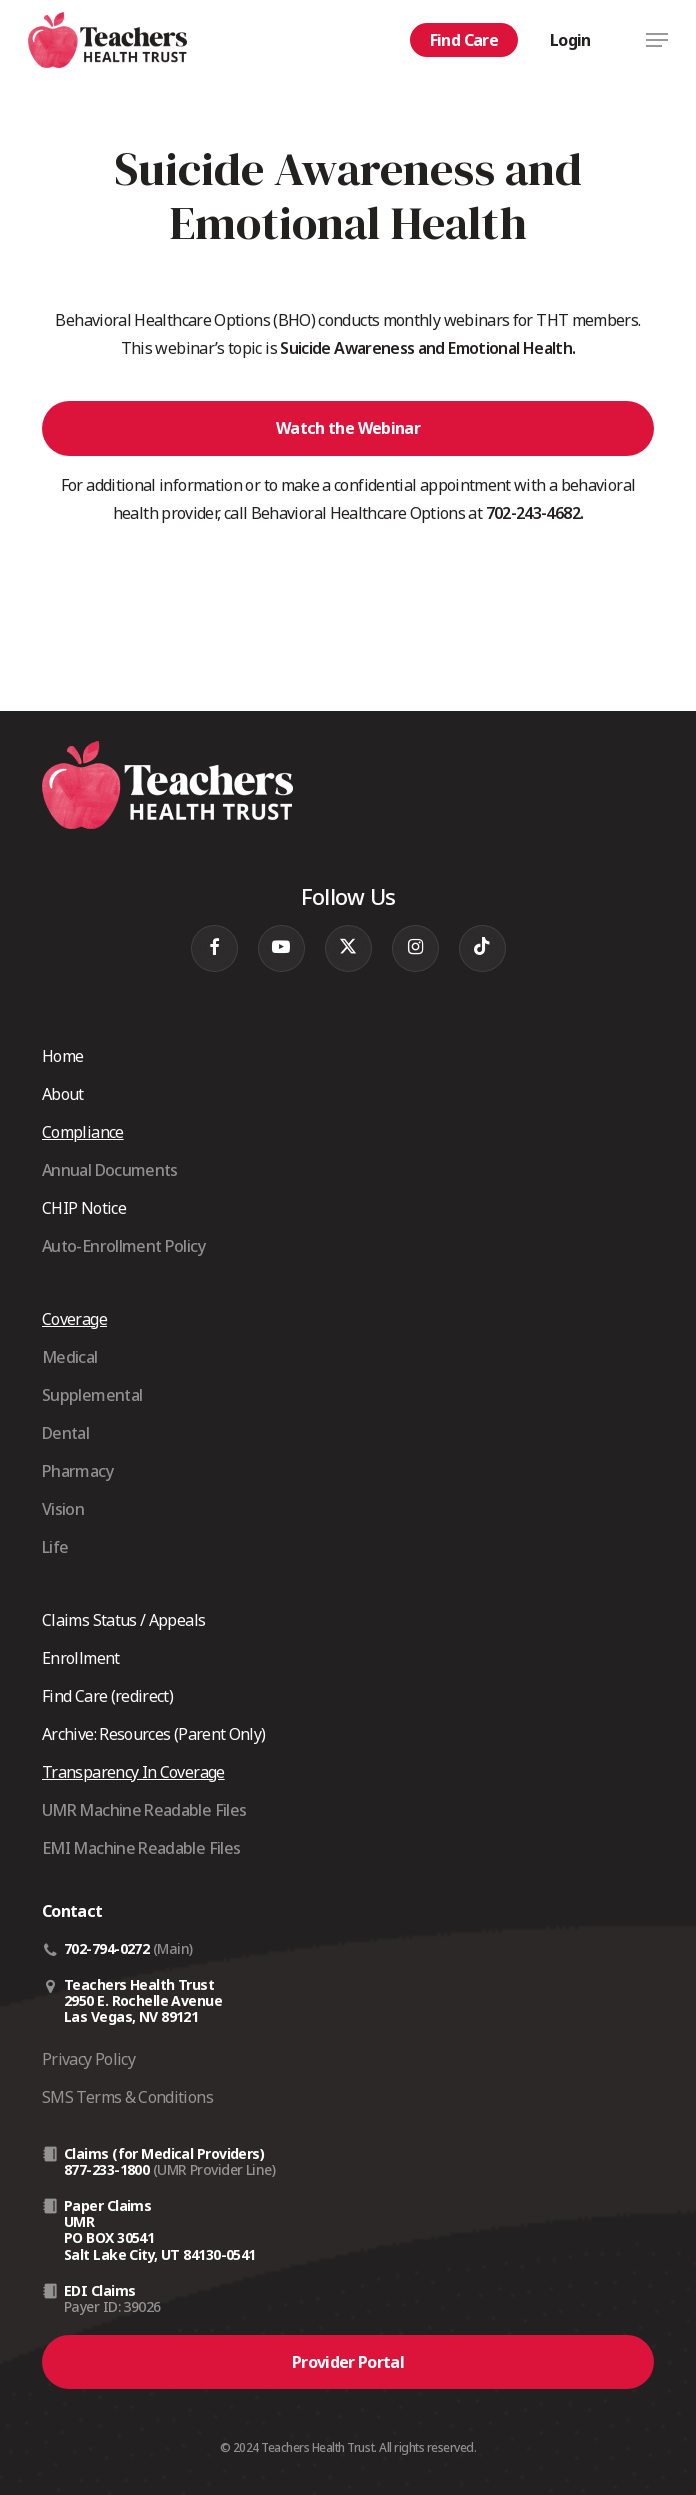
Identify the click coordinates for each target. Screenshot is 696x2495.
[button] (657, 40)
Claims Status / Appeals (123, 1620)
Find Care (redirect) (107, 1696)
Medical (70, 1357)
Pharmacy (77, 1471)
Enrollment (81, 1658)
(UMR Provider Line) (214, 2169)
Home (62, 1056)
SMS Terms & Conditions (127, 2097)
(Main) (173, 1948)
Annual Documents (110, 1170)
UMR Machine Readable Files (144, 1810)
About (63, 1094)
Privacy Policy (88, 2059)
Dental (65, 1433)
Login (570, 40)
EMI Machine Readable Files (141, 1848)
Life (55, 1547)
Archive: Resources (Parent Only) (154, 1734)
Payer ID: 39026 (112, 2306)
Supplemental (92, 1395)
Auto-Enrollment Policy (123, 1246)
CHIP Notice (84, 1208)
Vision (63, 1509)
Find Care (464, 40)
